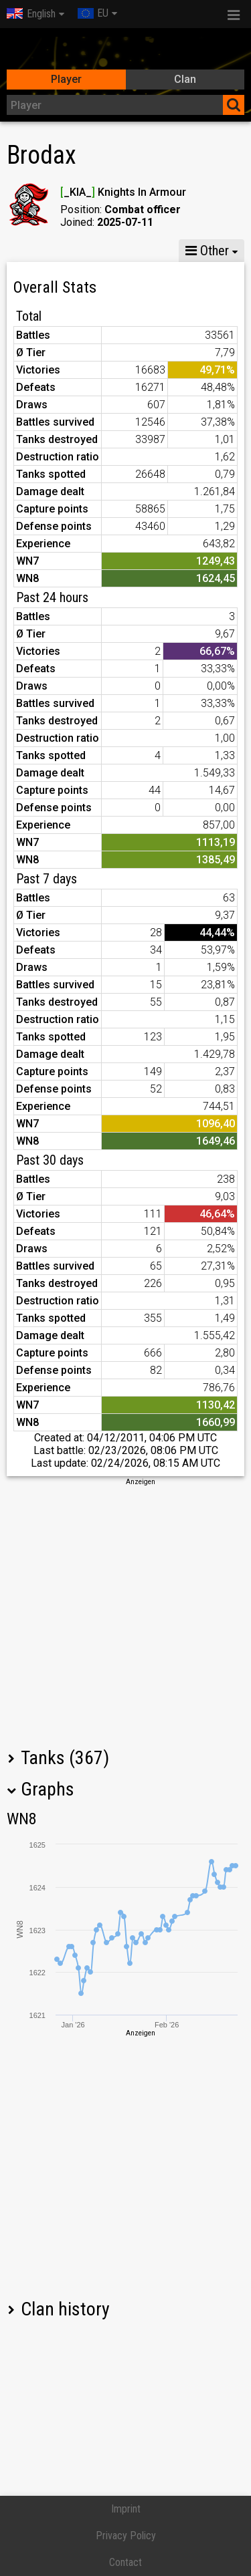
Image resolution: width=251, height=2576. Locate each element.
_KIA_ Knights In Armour (123, 192)
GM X (92, 251)
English (31, 13)
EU (93, 13)
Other (207, 251)
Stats (34, 251)
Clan (185, 79)
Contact (125, 2562)
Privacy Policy (126, 2535)
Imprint (126, 2508)
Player (66, 79)
